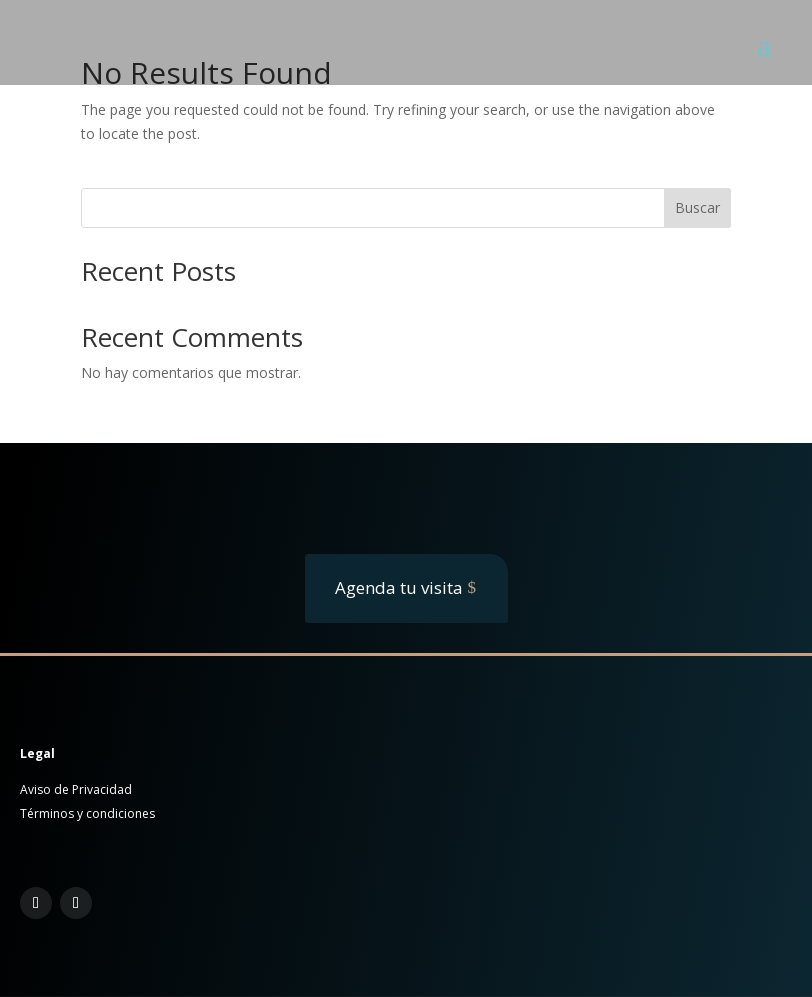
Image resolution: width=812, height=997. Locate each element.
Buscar (697, 207)
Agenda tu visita (399, 587)
